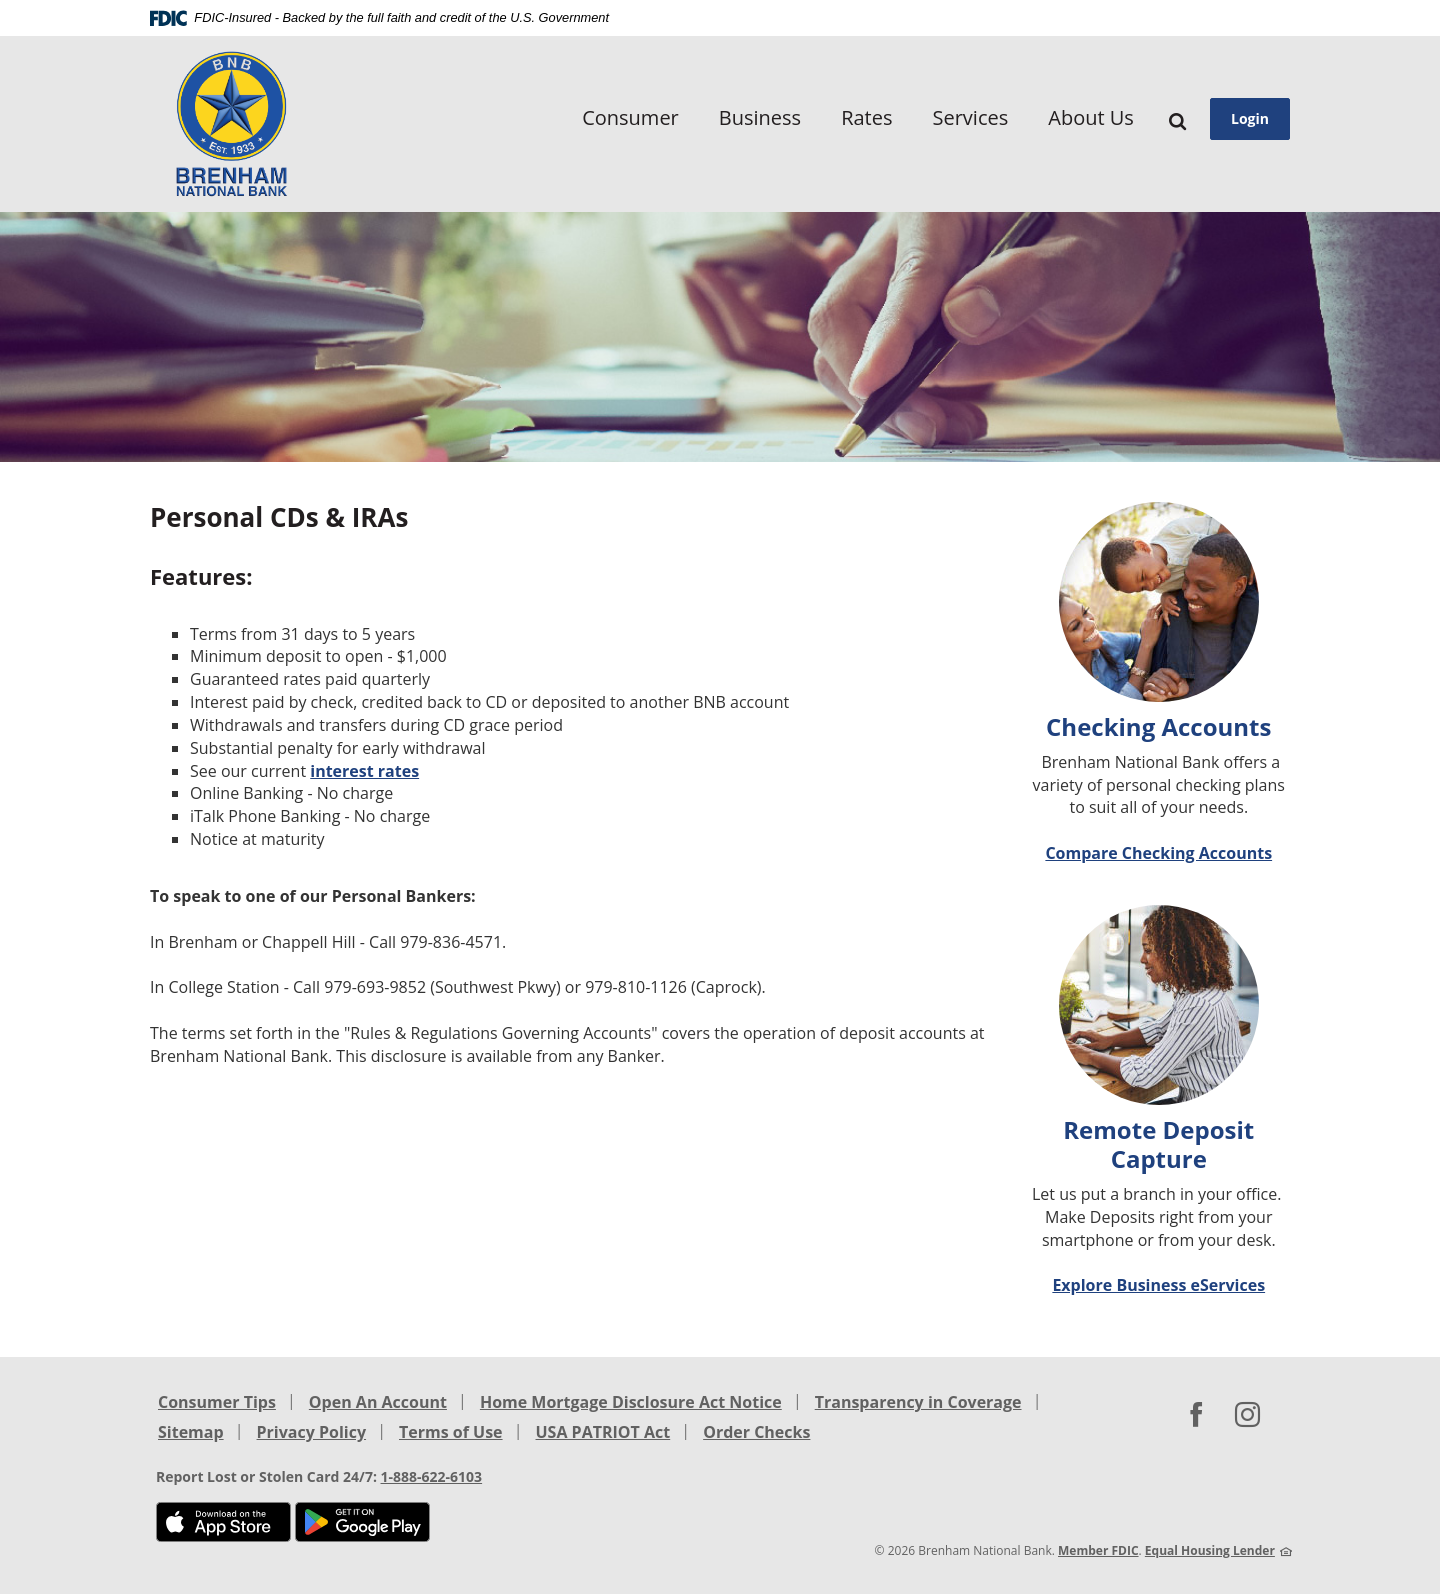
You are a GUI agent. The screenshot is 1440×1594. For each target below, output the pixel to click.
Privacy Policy (312, 1432)
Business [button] (760, 117)
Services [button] (970, 117)
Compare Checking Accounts (1158, 853)
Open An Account (378, 1402)
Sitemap (191, 1432)
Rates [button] (866, 117)
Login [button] (1250, 118)
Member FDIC (1098, 1550)
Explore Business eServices (1158, 1285)
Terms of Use (451, 1432)
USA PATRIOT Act (603, 1432)
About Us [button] (1091, 117)
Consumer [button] (630, 117)
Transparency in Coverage (918, 1402)
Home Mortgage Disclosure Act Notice (631, 1402)
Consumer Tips (217, 1402)
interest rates (364, 771)
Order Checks (756, 1432)
